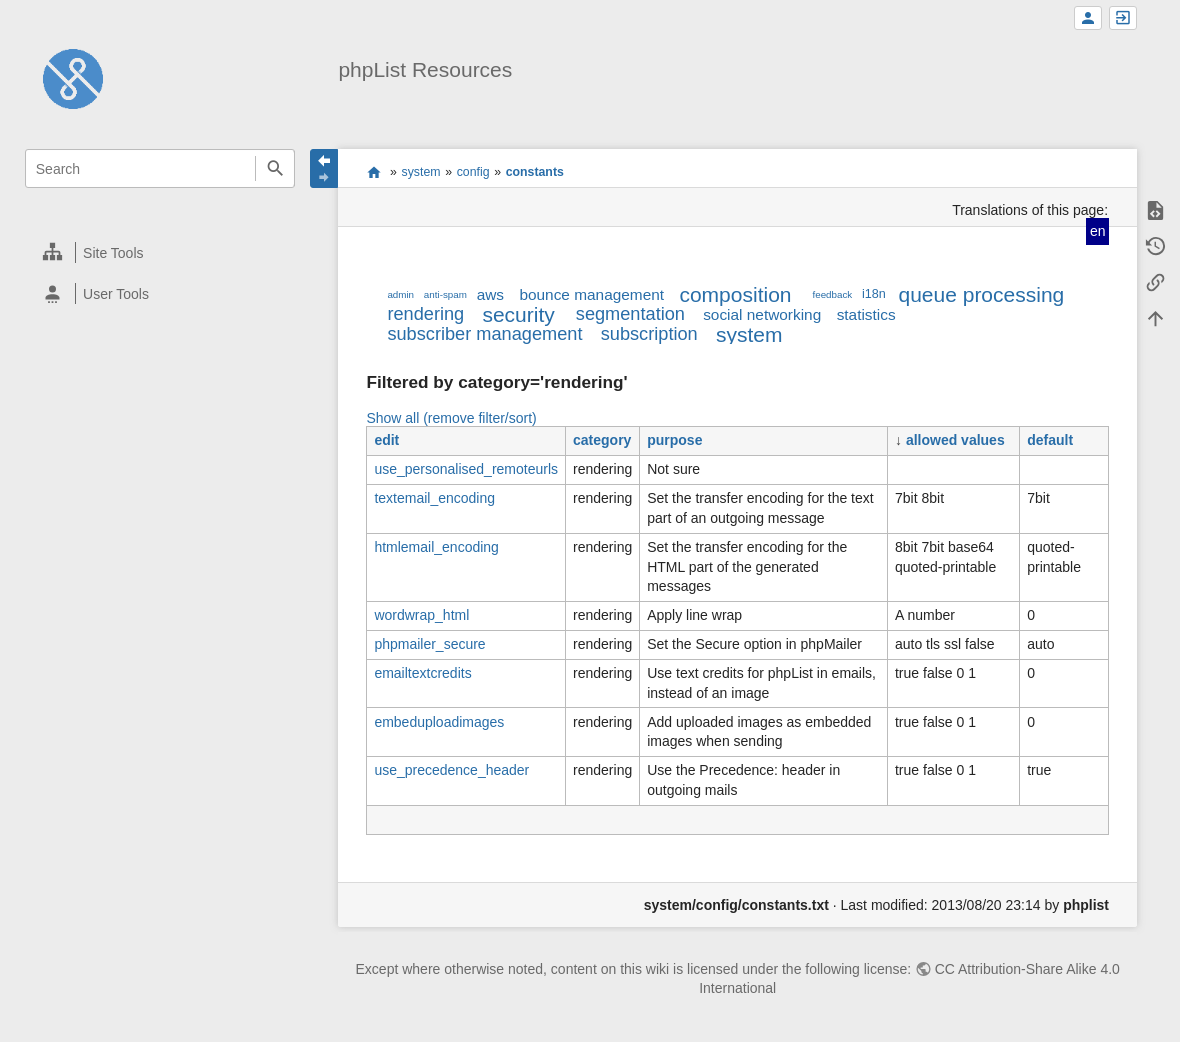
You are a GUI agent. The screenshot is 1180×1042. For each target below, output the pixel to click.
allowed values (955, 440)
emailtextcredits (422, 673)
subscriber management (484, 334)
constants (535, 172)
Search (274, 168)
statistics (866, 314)
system (421, 172)
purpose (674, 440)
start (373, 172)
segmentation (630, 314)
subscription (649, 334)
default (1050, 440)
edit (386, 440)
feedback (833, 294)
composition (735, 294)
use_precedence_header (451, 770)
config (473, 172)
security (518, 314)
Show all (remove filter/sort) (451, 418)
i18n (874, 294)
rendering (425, 314)
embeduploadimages (439, 722)
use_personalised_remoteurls (466, 469)
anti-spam (445, 294)
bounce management (591, 294)
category (602, 440)
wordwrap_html (421, 615)
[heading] (160, 252)
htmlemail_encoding (436, 547)
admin (400, 294)
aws (490, 294)
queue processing (981, 294)
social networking (762, 314)
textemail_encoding (434, 498)
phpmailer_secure (429, 644)
